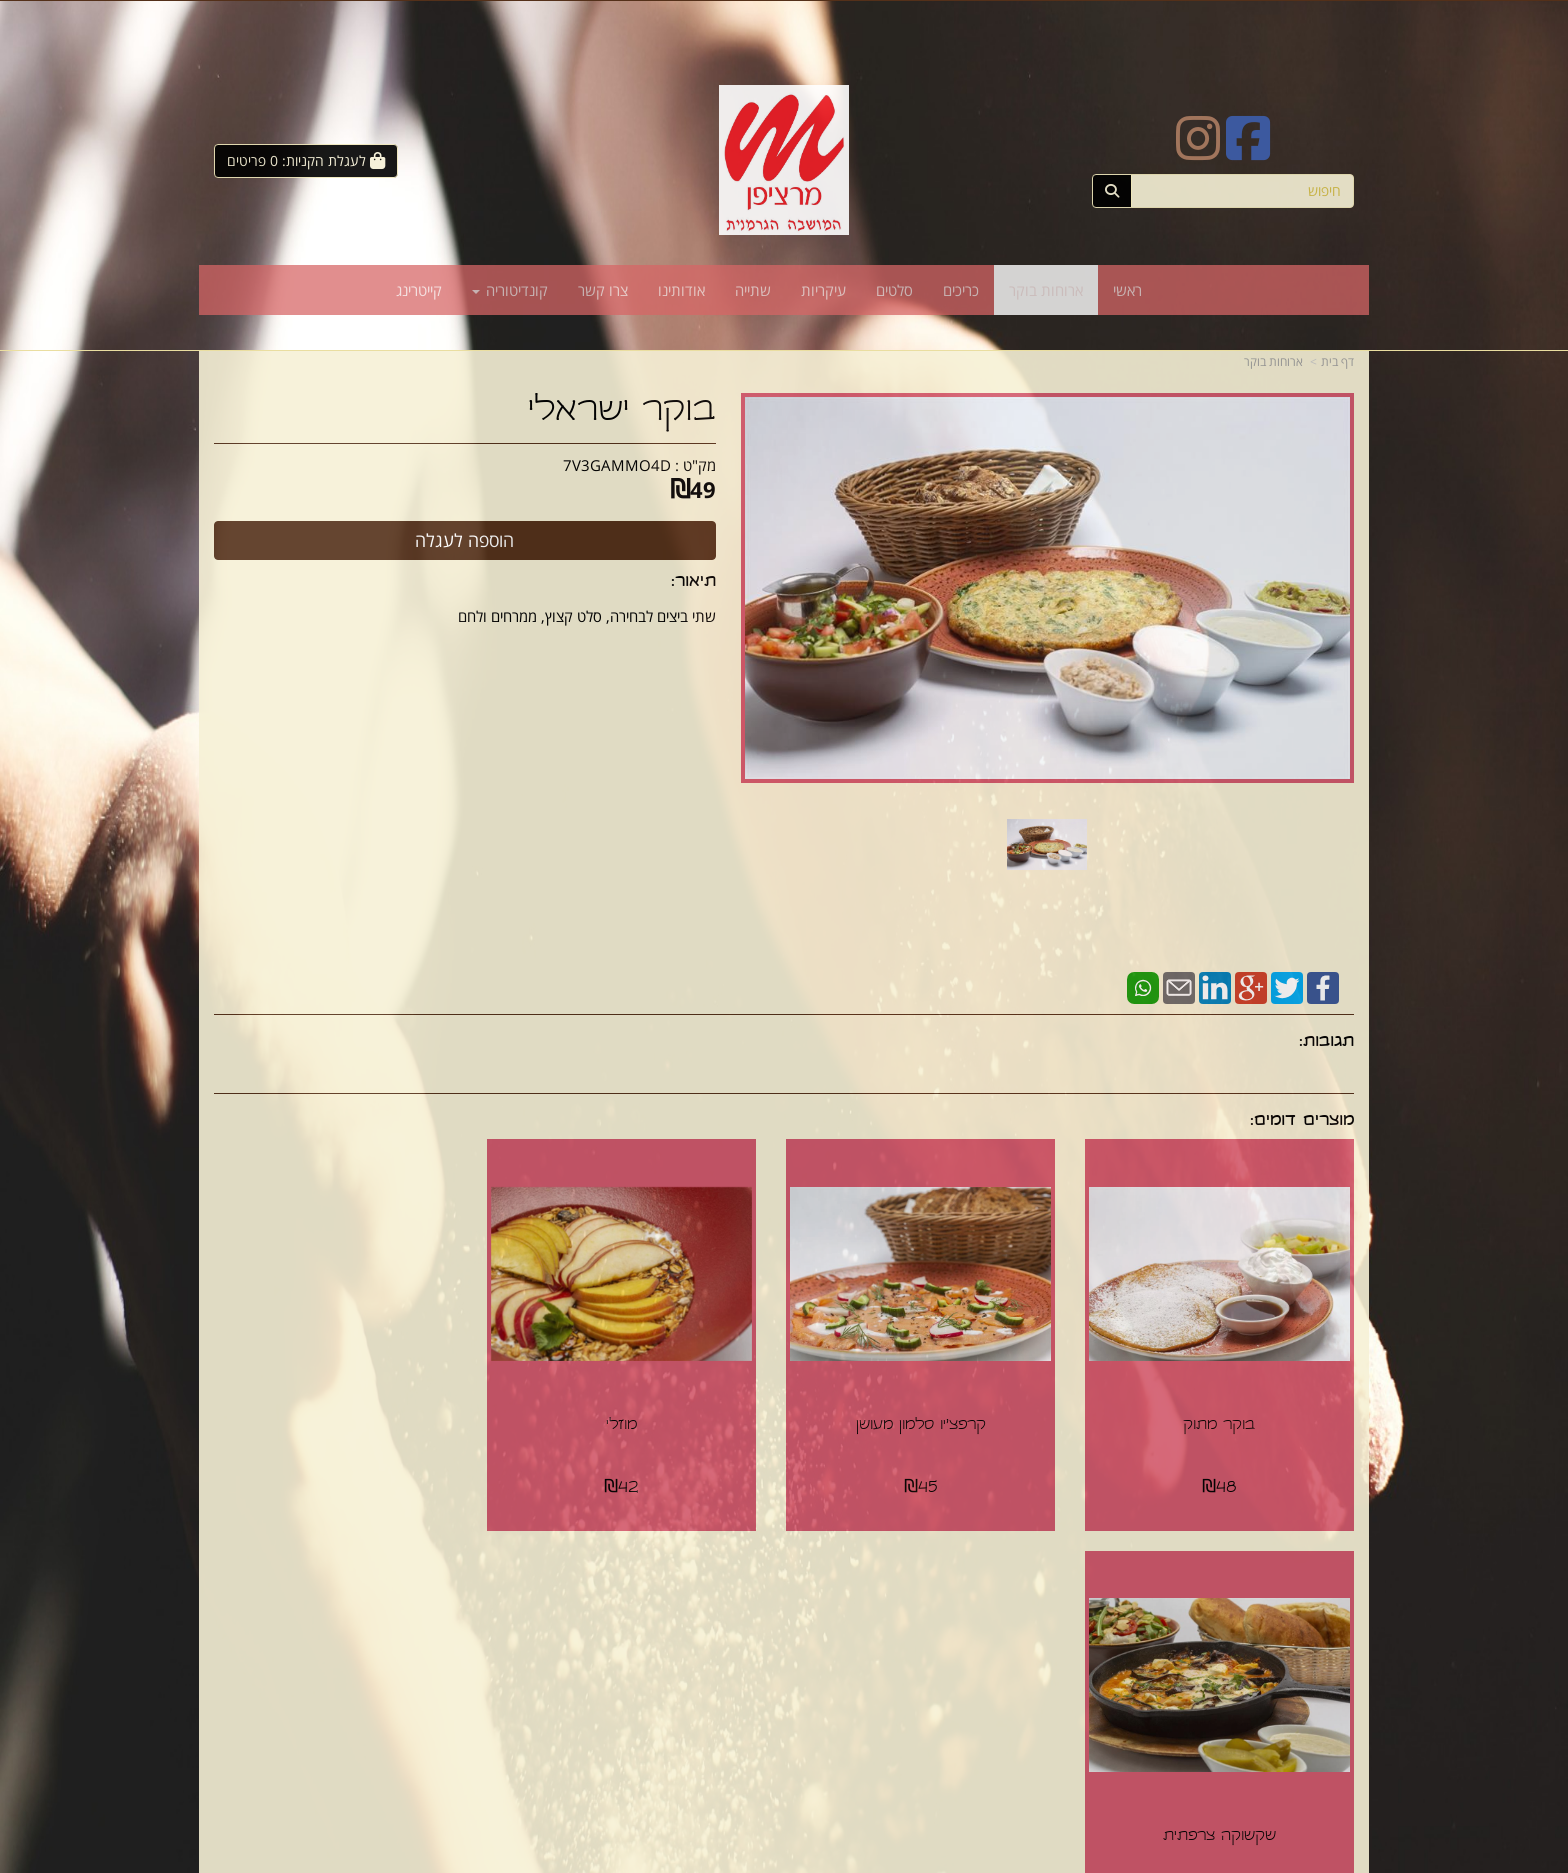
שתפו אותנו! (732, 1646)
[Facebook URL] (1248, 151)
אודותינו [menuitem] (681, 290)
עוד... (458, 1594)
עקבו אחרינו (723, 1594)
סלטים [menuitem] (894, 290)
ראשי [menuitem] (1127, 290)
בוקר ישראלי (622, 412)
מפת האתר (1311, 1594)
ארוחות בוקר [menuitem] (1046, 290)
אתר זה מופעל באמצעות (784, 1859)
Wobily (796, 1859)
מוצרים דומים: (1302, 1121)
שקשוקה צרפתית (345, 1418)
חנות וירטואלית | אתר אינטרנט (709, 1859)
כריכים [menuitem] (961, 290)
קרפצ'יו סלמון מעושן (930, 1418)
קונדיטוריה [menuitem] (510, 290)
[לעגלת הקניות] (306, 161)
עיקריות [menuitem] (823, 290)
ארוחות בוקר (1273, 361)
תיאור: (693, 582)
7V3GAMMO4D (617, 465)
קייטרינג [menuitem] (419, 290)
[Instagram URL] (1198, 151)
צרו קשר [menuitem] (603, 290)
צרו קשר (1030, 1594)
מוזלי (637, 1418)
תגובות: (1326, 1042)
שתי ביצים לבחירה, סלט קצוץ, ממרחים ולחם (587, 616)
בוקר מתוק (1223, 1418)
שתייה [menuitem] (753, 290)
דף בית (1337, 361)
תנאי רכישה (1028, 1646)
